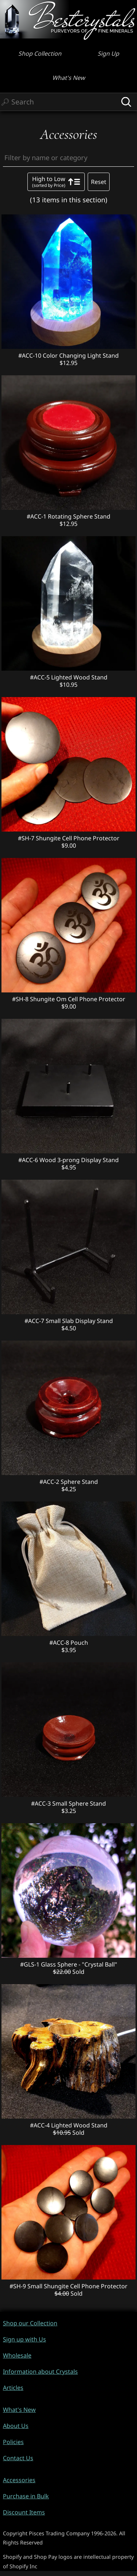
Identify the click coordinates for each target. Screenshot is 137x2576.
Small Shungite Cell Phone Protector (77, 2286)
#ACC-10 (30, 355)
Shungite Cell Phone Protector (77, 838)
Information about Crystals (40, 2371)
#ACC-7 (35, 1321)
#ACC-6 (28, 1160)
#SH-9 (18, 2286)
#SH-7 (27, 838)
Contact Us (18, 2458)
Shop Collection (39, 53)
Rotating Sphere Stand (79, 516)
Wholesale (17, 2355)
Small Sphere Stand (79, 1803)
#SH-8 (21, 999)
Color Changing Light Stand (81, 355)
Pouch (79, 1643)
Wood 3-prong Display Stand (79, 1160)
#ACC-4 (40, 2125)
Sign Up (108, 53)
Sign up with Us (24, 2339)
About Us (15, 2426)
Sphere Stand (79, 1482)
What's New (68, 78)
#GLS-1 (30, 1964)
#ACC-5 (40, 677)
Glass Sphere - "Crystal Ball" (79, 1964)
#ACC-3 (41, 1803)
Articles (13, 2388)
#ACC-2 (50, 1482)
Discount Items (24, 2512)
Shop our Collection (30, 2323)
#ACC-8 (60, 1643)
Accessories (19, 2480)
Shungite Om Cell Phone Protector (77, 999)
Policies (13, 2442)
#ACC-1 (37, 516)
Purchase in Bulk (26, 2496)
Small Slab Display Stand (79, 1321)
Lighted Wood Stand (79, 677)
